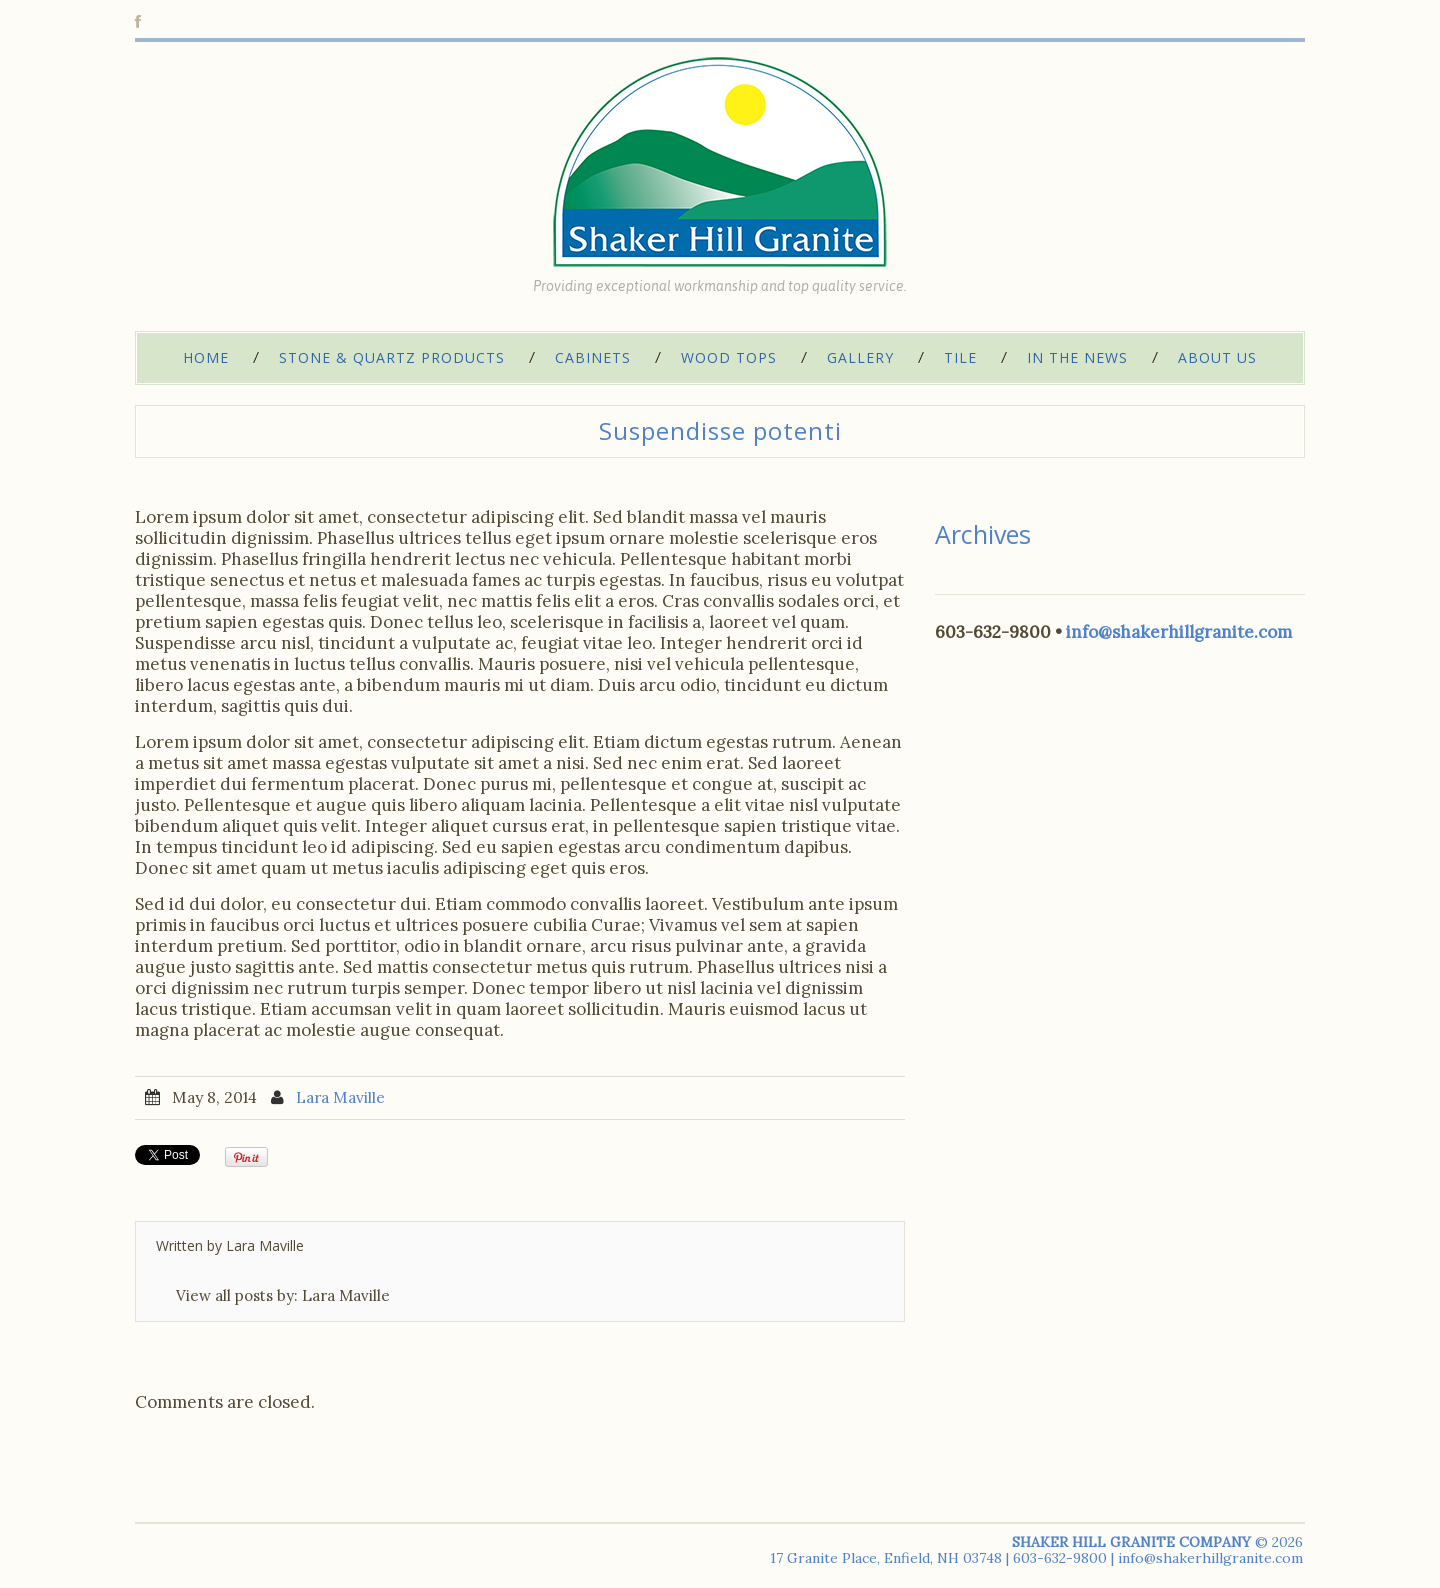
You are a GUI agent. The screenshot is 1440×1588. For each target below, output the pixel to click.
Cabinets (593, 357)
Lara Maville (340, 1097)
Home (206, 357)
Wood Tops (729, 357)
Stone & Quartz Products (392, 357)
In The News (1077, 357)
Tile (960, 357)
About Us (1217, 357)
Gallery (860, 357)
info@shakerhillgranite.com (1179, 632)
